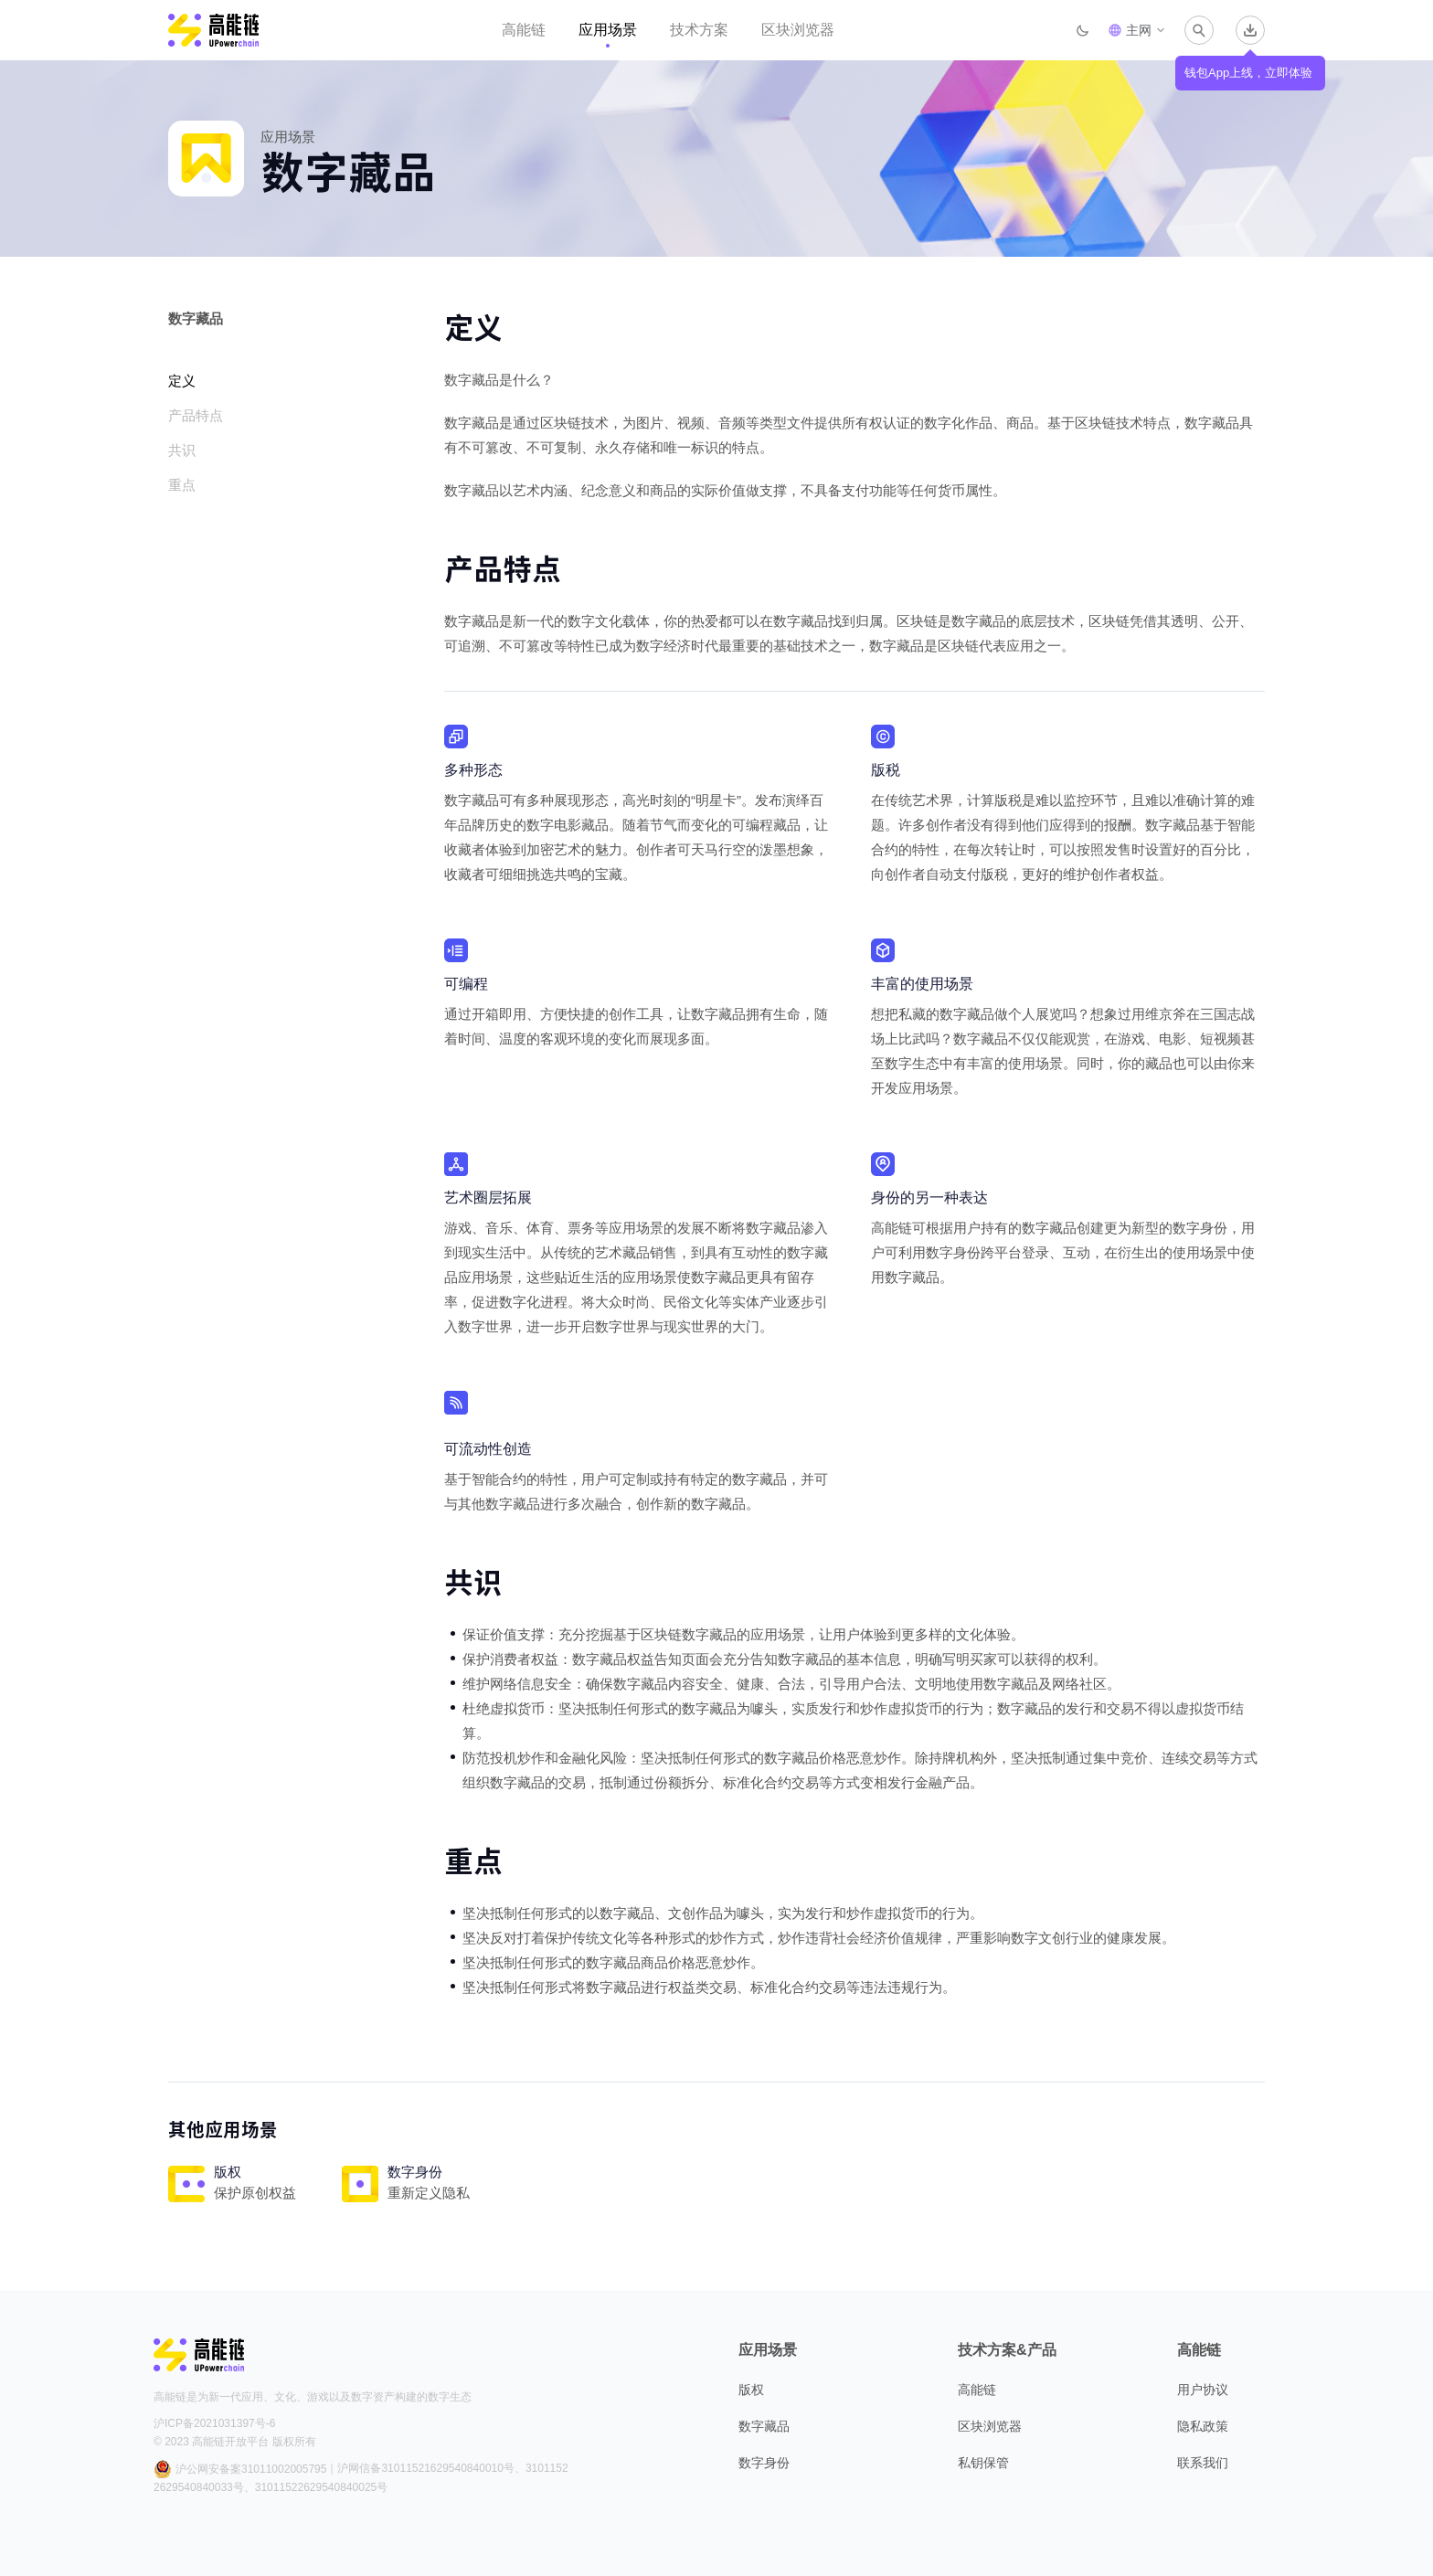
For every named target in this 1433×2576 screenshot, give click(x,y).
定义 (182, 380)
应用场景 (608, 29)
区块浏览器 (797, 29)
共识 (182, 450)
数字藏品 (764, 2426)
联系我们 (1202, 2462)
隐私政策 (1202, 2426)
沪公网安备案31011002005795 (240, 2469)
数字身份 (764, 2462)
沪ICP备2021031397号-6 (214, 2423)
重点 (182, 485)
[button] (1137, 30)
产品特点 (195, 415)
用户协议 (1202, 2389)
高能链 (524, 29)
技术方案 (699, 29)
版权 (751, 2389)
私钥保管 (983, 2462)
